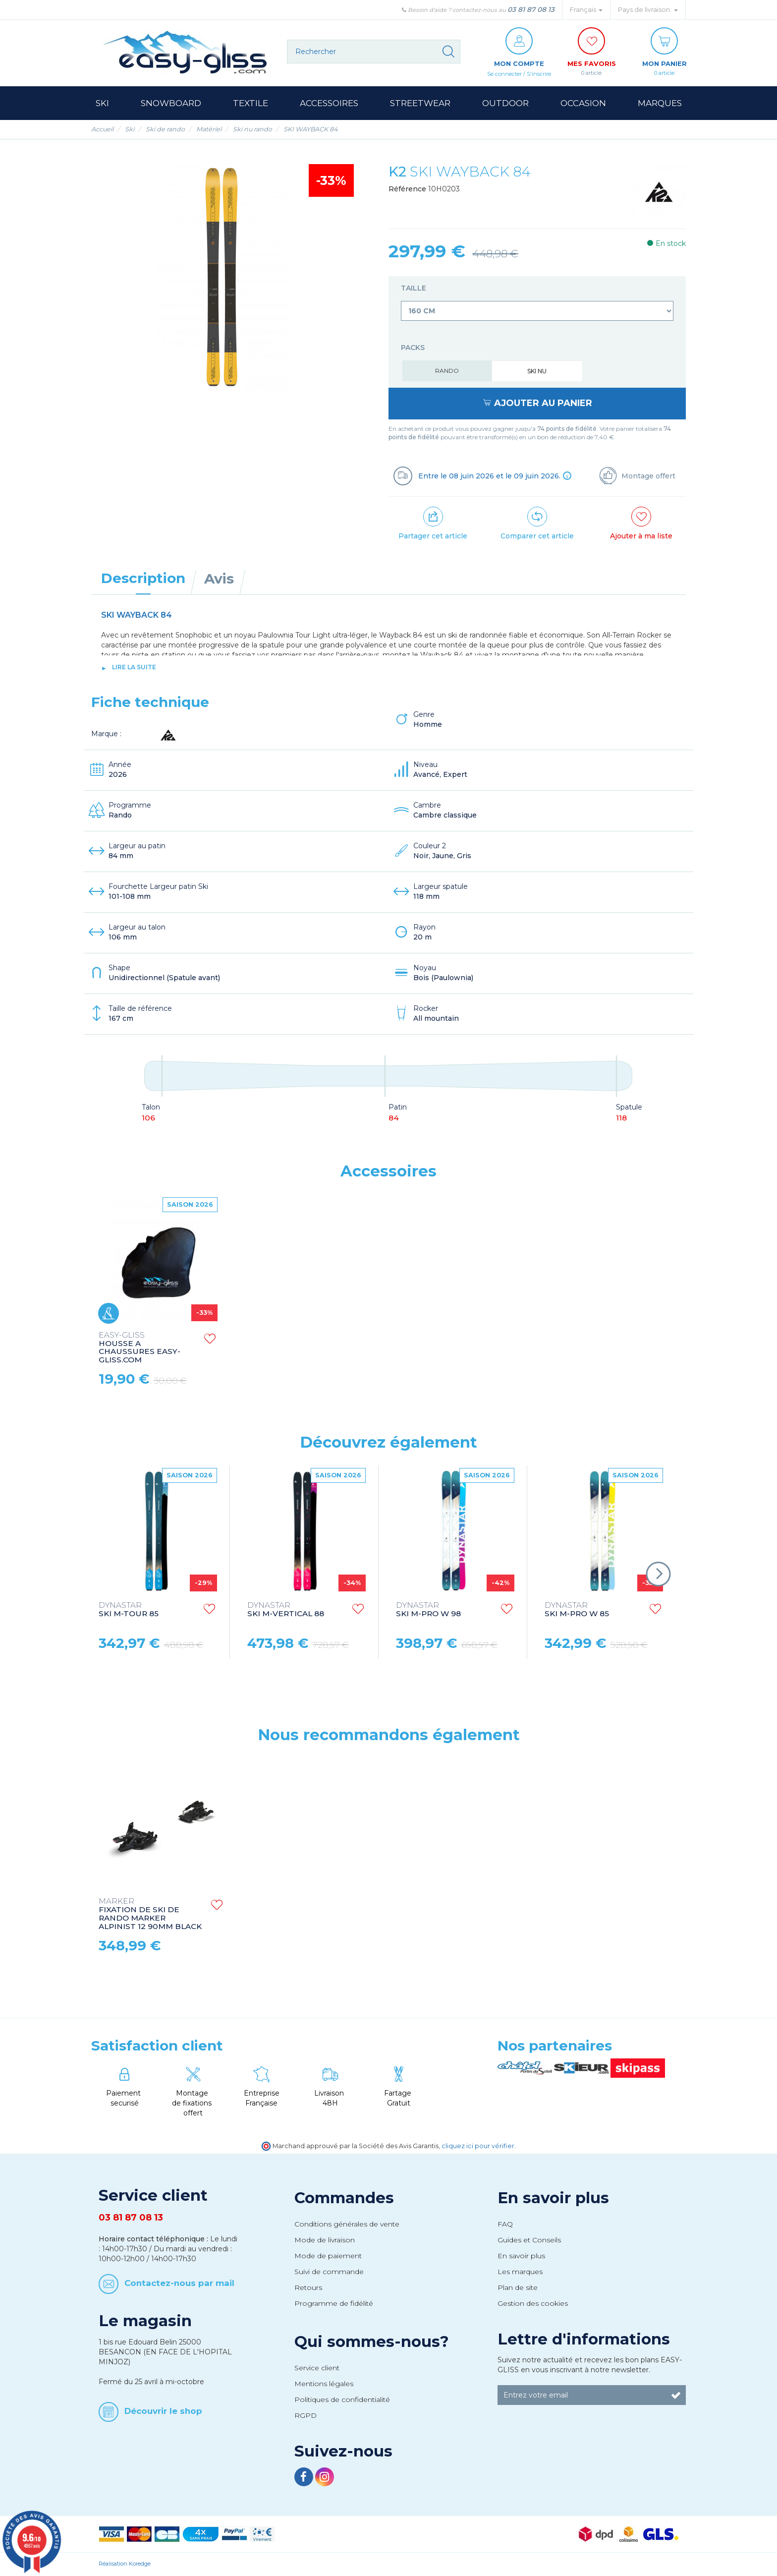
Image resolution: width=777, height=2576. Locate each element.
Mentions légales (323, 2384)
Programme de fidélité (333, 2303)
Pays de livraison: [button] (648, 9)
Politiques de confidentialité (342, 2400)
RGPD (305, 2415)
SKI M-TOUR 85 (129, 1610)
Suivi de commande (329, 2272)
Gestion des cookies (533, 2303)
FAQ (505, 2224)
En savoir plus (553, 2198)
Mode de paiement (328, 2256)
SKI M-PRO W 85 (577, 1610)
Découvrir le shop (163, 2411)
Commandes (344, 2198)
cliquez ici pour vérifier (478, 2146)
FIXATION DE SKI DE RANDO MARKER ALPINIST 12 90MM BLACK (150, 1915)
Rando (447, 371)
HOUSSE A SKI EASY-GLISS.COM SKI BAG (288, 1343)
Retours (308, 2287)
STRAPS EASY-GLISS (139, 1339)
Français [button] (586, 9)
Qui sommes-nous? (371, 2342)
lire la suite (134, 667)
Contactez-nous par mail (179, 2283)
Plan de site (518, 2287)
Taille (414, 288)
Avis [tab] (219, 579)
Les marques (520, 2272)
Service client (316, 2368)
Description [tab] (143, 578)
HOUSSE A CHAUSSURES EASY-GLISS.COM (437, 1348)
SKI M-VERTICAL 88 (285, 1610)
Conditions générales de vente (346, 2224)
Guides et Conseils (529, 2240)
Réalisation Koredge (125, 2564)
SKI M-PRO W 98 (428, 1610)
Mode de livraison (324, 2240)
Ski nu (537, 371)
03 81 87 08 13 (531, 9)
